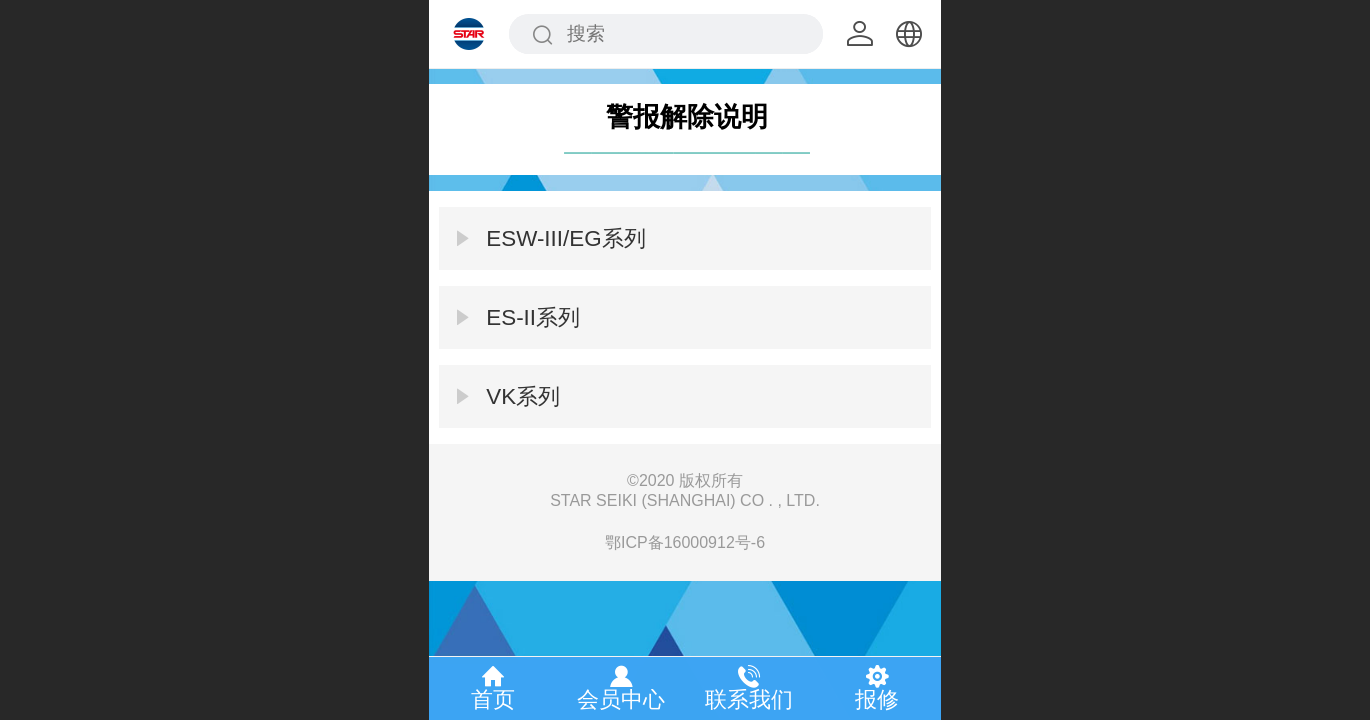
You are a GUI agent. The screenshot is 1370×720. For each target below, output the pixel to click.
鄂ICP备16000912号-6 (685, 542)
